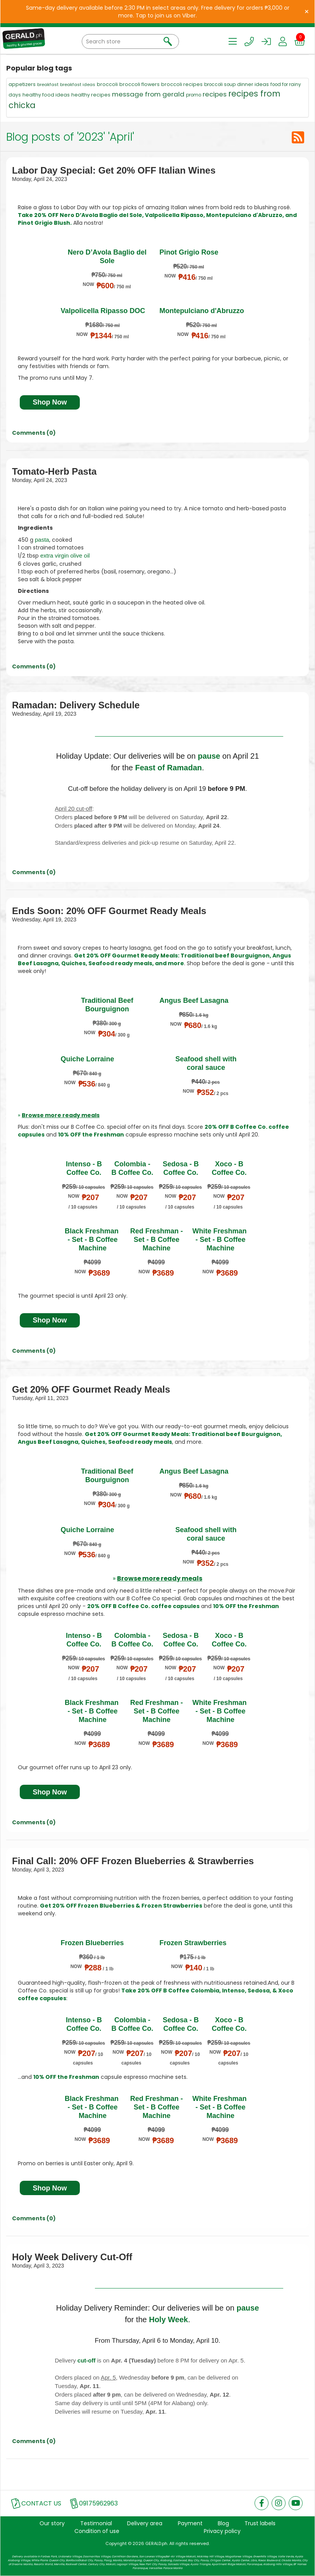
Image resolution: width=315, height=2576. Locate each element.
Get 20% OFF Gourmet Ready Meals (91, 1389)
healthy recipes (90, 94)
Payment (190, 2523)
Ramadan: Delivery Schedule (75, 705)
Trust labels (259, 2523)
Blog (223, 2523)
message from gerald (148, 94)
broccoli (107, 84)
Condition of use (96, 2531)
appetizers (22, 84)
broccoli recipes (182, 84)
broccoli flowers (139, 84)
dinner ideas (253, 84)
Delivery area (144, 2523)
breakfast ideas (77, 84)
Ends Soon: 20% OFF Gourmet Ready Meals (109, 911)
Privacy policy (222, 2531)
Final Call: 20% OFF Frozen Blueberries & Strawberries (133, 1861)
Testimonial (96, 2523)
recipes (215, 94)
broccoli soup (220, 84)
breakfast (48, 84)
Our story (52, 2523)
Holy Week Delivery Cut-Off (72, 2257)
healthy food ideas (46, 94)
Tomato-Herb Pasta (54, 471)
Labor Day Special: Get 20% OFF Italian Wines (113, 170)
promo (193, 95)
